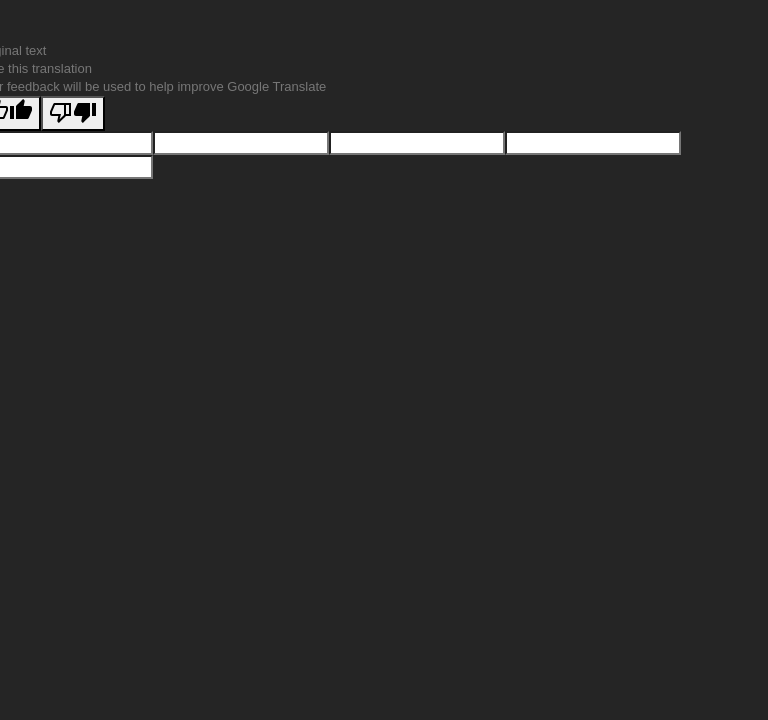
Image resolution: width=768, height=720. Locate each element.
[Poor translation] (73, 113)
